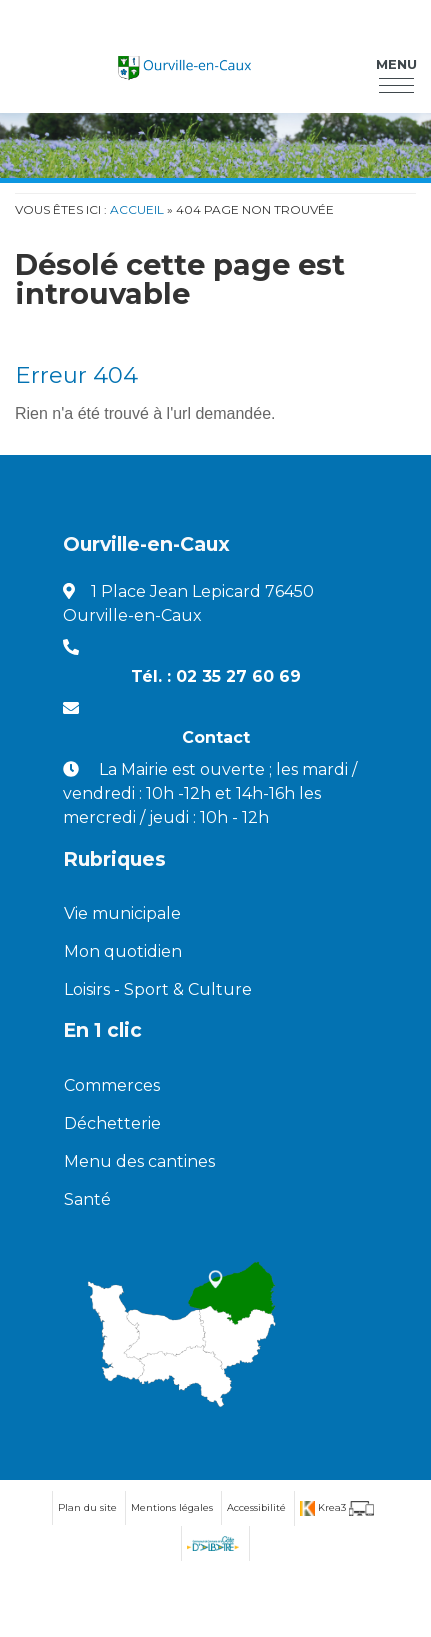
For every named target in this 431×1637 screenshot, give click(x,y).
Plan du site (87, 1507)
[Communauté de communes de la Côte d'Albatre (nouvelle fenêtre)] (212, 1543)
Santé (87, 1199)
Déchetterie (112, 1123)
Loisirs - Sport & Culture (158, 989)
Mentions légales (172, 1507)
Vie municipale (122, 913)
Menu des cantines (139, 1161)
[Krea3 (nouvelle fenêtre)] (337, 1508)
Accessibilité (256, 1507)
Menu (396, 64)
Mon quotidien (123, 951)
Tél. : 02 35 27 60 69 (216, 676)
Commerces (112, 1085)
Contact (216, 737)
